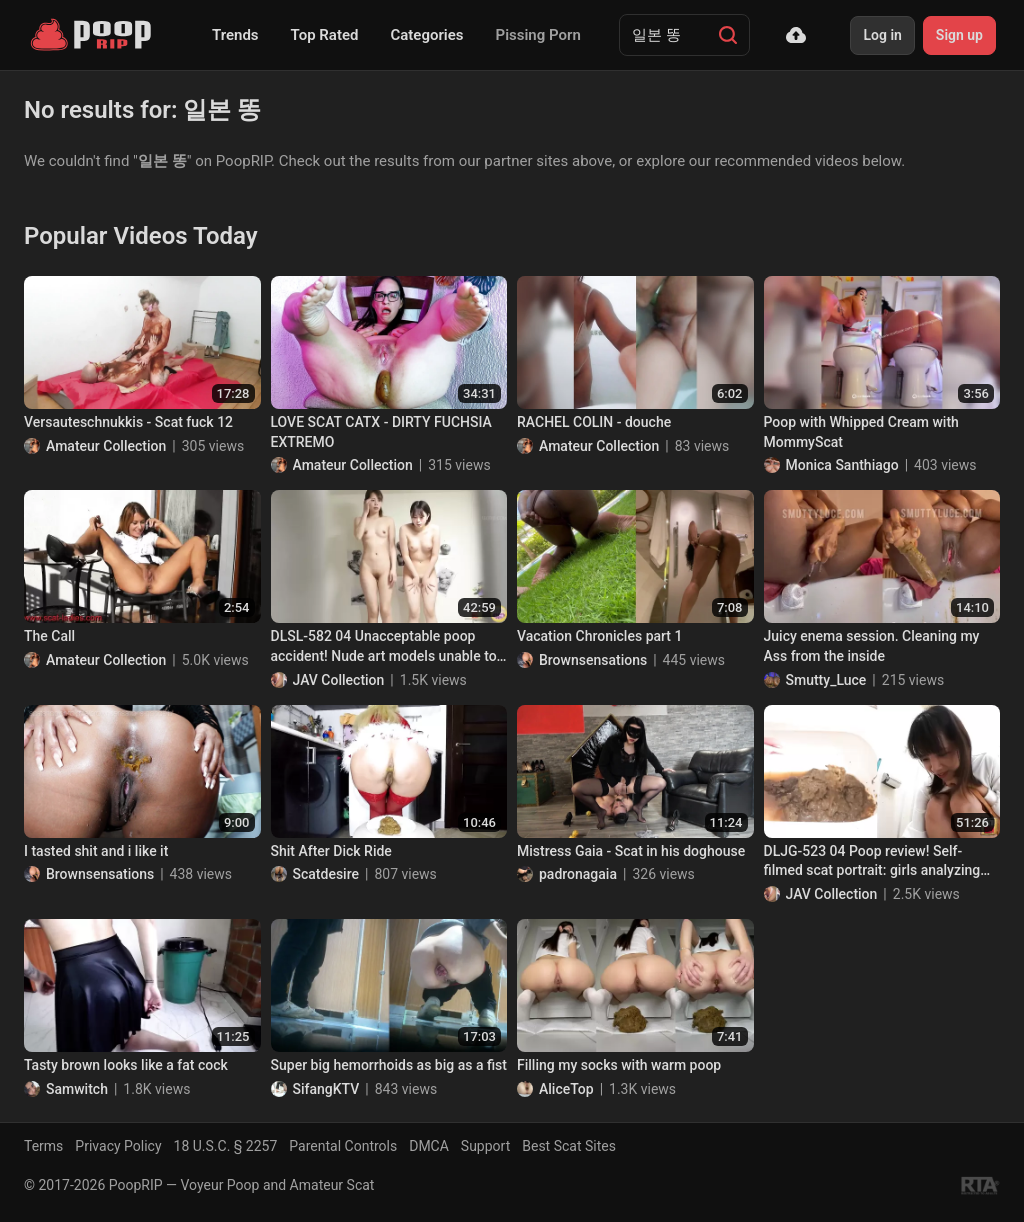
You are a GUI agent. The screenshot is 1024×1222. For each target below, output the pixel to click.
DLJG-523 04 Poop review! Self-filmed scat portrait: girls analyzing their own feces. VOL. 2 (872, 862)
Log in (882, 35)
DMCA (429, 1146)
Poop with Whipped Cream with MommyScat (861, 432)
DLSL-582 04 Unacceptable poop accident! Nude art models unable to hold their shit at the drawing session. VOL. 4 (388, 647)
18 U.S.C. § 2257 (226, 1146)
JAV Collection (339, 680)
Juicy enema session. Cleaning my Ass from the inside (872, 646)
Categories (426, 35)
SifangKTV (326, 1089)
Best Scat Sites (569, 1146)
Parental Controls (343, 1146)
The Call (49, 636)
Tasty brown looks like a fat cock (126, 1065)
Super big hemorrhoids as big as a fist (389, 1065)
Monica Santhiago (842, 465)
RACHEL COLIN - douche (594, 422)
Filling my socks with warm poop (619, 1065)
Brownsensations (593, 660)
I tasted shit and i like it (96, 851)
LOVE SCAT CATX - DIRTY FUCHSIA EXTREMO (381, 432)
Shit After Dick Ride (331, 851)
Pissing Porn (538, 35)
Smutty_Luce (826, 680)
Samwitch (77, 1089)
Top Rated (325, 35)
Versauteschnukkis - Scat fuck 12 (128, 422)
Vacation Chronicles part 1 (599, 636)
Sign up (959, 35)
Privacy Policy (118, 1146)
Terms (43, 1146)
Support (485, 1146)
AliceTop (566, 1089)
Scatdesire (326, 874)
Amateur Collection (106, 446)
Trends (235, 35)
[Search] (728, 35)
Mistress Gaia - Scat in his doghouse (631, 851)
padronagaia (578, 874)
